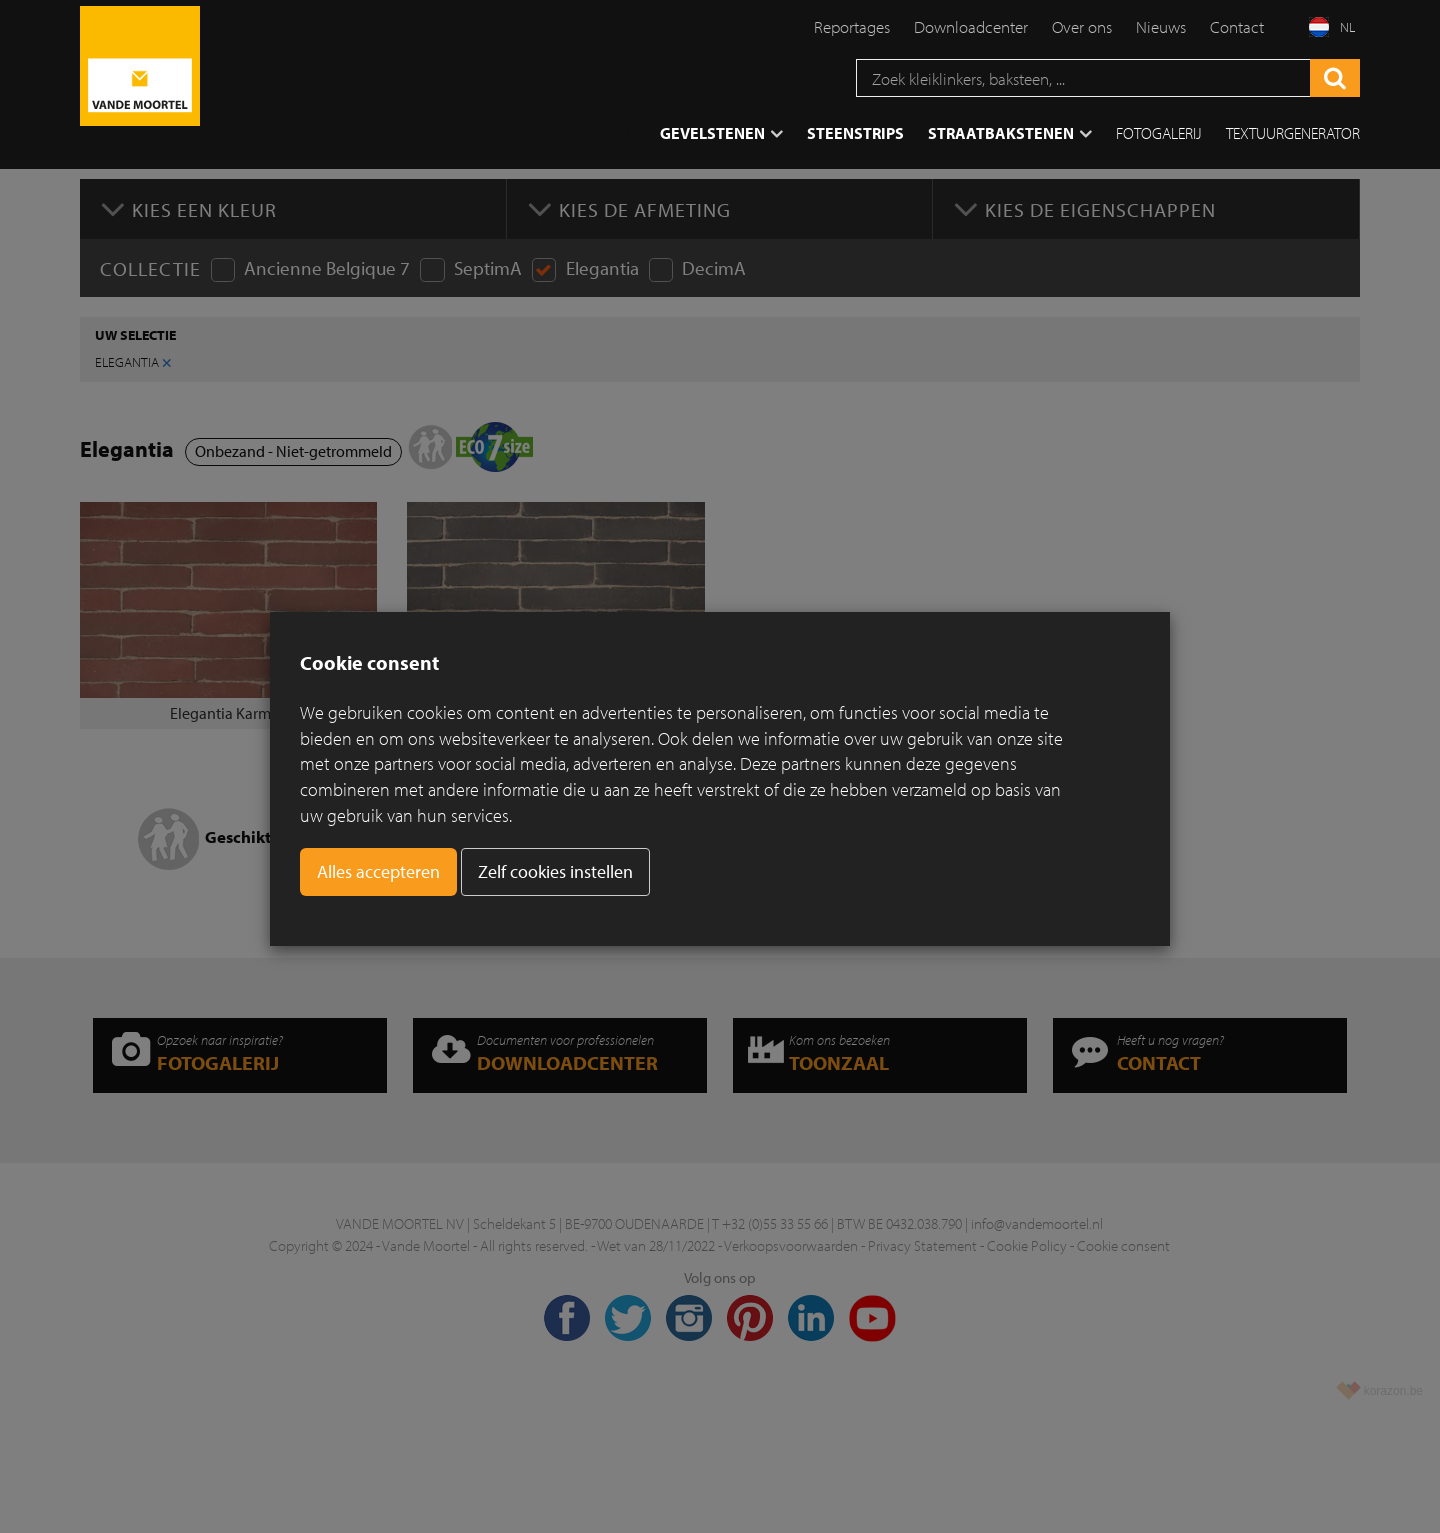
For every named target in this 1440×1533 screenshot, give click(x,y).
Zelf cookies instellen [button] (555, 871)
